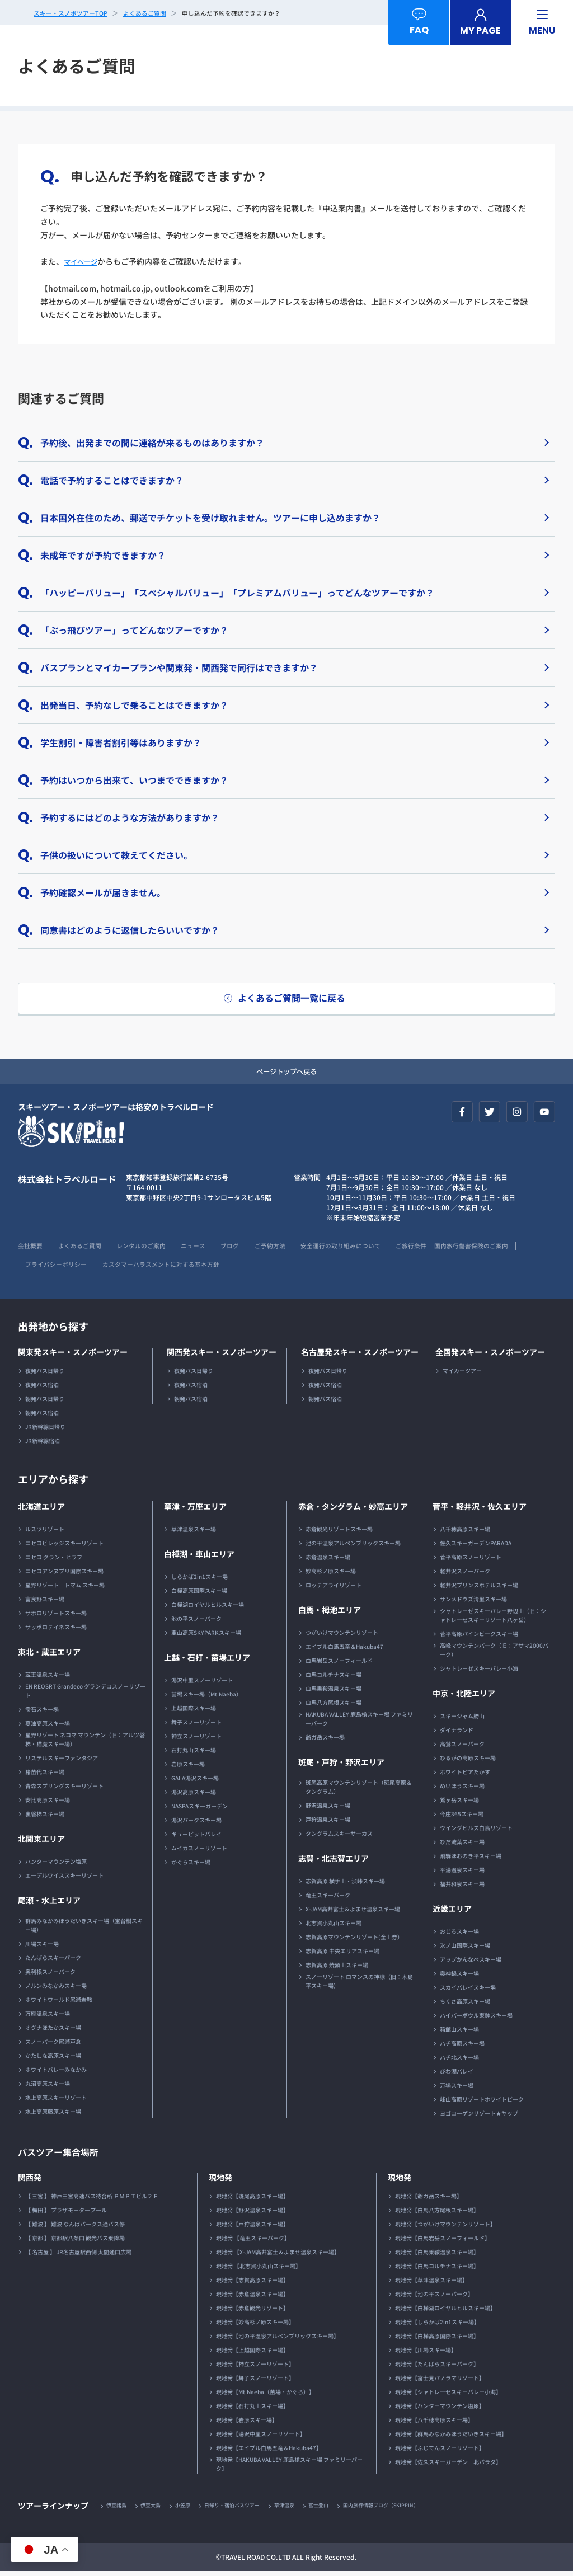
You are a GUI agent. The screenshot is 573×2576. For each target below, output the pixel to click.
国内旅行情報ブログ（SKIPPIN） (406, 2510)
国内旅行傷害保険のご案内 (58, 1267)
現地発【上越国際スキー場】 (252, 2353)
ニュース (211, 1249)
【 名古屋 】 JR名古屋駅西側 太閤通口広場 (78, 2255)
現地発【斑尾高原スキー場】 (252, 2200)
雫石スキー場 (42, 1713)
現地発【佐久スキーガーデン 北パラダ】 (448, 2465)
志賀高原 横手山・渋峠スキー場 (345, 1885)
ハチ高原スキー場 (462, 2047)
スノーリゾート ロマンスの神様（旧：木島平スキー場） (359, 1985)
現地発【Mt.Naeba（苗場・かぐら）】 (265, 2395)
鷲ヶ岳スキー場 (459, 1803)
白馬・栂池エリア (329, 1613)
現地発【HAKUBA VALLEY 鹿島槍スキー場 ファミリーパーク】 (289, 2467)
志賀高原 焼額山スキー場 (337, 1968)
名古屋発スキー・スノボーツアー (360, 1355)
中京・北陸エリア (464, 1697)
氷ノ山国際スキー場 (465, 1949)
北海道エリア (41, 1510)
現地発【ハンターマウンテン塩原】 (440, 2409)
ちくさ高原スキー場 (465, 2005)
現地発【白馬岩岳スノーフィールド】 (442, 2241)
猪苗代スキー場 (44, 1775)
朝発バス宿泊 (42, 1416)
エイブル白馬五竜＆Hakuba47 (344, 1650)
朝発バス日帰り (44, 1402)
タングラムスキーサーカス (339, 1837)
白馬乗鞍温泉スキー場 (333, 1692)
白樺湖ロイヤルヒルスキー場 (207, 1608)
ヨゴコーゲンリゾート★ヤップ (479, 2117)
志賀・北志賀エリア (333, 1862)
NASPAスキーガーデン (199, 1810)
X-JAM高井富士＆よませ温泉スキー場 (353, 1913)
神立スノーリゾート (196, 1740)
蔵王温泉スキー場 (47, 1678)
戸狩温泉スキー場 (328, 1823)
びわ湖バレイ (456, 2075)
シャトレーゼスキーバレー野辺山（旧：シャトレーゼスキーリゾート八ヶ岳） (493, 1619)
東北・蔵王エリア (49, 1655)
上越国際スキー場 (193, 1712)
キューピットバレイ (196, 1838)
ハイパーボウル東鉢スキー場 (476, 2019)
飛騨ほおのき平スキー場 (470, 1859)
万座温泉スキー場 (47, 2017)
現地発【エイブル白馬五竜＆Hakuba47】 (269, 2451)
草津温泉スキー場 (193, 1533)
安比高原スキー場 (47, 1803)
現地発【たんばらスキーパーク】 (437, 2367)
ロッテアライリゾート (333, 1589)
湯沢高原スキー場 (193, 1796)
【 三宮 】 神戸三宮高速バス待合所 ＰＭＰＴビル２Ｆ (91, 2200)
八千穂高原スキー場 (465, 1533)
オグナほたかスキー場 (53, 2031)
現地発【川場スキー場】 (426, 2353)
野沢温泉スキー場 (328, 1809)
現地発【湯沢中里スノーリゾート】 (261, 2437)
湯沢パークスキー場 (196, 1824)
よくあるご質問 (85, 1249)
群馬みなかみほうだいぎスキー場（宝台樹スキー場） (84, 1929)
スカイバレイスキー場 (468, 1991)
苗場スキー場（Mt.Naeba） (206, 1698)
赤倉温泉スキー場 (328, 1561)
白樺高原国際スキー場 (199, 1594)
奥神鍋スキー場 (459, 1977)
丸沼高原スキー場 (47, 2087)
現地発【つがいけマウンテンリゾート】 (445, 2228)
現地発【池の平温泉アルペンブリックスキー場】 (277, 2339)
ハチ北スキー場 (459, 2061)
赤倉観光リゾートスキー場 (339, 1533)
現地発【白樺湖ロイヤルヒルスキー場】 (445, 2311)
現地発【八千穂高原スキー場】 (434, 2423)
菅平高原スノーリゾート (470, 1561)
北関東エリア (41, 1842)
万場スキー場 (456, 2089)
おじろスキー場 (459, 1935)
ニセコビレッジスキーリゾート (64, 1547)
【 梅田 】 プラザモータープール (66, 2214)
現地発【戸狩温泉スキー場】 (252, 2228)
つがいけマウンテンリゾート (342, 1636)
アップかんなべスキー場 (470, 1963)
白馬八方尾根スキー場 (333, 1706)
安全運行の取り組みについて (373, 1249)
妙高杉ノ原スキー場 (331, 1575)
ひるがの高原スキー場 (468, 1761)
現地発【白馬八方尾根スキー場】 (437, 2214)
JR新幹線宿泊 (42, 1444)
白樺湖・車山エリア (199, 1557)
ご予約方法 (296, 1249)
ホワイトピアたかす (465, 1775)
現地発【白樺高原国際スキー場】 (437, 2339)
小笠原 (190, 2510)
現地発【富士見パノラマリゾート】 (440, 2381)
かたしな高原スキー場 (53, 2059)
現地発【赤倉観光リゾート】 (252, 2311)
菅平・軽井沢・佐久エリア (480, 1510)
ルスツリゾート (44, 1533)
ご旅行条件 (451, 1249)
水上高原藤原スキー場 (53, 2115)
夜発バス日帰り (44, 1374)
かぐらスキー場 (190, 1866)
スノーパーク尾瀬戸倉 (53, 2045)
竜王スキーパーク (328, 1899)
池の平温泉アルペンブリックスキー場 (353, 1547)
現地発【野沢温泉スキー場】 (252, 2214)
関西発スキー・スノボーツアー (221, 1355)
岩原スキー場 (188, 1768)
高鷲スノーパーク (462, 1747)
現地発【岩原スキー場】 (247, 2423)
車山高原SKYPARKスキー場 (206, 1636)
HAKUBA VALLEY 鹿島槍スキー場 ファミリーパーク (359, 1722)
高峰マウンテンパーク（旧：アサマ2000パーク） (494, 1653)
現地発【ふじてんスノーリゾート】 (440, 2451)
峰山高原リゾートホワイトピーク (482, 2103)
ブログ (252, 1249)
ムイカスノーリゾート (199, 1852)
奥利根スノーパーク (50, 1975)
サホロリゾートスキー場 (56, 1617)
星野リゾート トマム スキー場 (65, 1589)
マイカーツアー (462, 1374)
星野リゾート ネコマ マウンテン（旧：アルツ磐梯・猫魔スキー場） (85, 1743)
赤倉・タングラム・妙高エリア (353, 1510)
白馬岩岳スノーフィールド (339, 1664)
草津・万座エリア (195, 1510)
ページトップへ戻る (286, 1074)
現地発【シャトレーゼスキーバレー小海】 (448, 2395)
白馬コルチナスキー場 (333, 1678)
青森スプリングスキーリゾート (64, 1789)
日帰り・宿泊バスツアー (244, 2510)
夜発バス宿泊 (42, 1388)
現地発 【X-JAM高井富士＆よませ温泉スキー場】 (278, 2255)
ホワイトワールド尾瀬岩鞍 (58, 2003)
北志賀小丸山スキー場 (333, 1926)
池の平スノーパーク (196, 1622)
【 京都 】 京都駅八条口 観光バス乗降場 (75, 2241)
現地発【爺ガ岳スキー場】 (428, 2200)
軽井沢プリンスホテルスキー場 (479, 1589)
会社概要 (31, 1249)
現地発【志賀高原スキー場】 (252, 2283)
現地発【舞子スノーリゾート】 (255, 2381)
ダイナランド (456, 1733)
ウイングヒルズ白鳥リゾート (476, 1831)
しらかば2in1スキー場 (199, 1580)
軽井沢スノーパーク (465, 1575)
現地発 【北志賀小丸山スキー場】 (258, 2269)
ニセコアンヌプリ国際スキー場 (64, 1575)
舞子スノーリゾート (196, 1726)
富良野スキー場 (44, 1603)
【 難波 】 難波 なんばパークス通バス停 (75, 2228)
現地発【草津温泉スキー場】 (431, 2283)
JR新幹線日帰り (45, 1430)
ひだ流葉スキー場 (462, 1845)
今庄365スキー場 (461, 1817)
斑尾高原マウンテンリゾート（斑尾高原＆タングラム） (359, 1790)
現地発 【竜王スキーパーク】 (253, 2241)
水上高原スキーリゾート (56, 2101)
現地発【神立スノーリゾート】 (255, 2367)
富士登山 (339, 2510)
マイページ (83, 261)
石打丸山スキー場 (193, 1754)
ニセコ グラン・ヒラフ (53, 1561)
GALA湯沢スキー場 (195, 1782)
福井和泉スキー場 (462, 1887)
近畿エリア (452, 1912)
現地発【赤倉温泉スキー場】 (252, 2297)
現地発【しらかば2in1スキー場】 (437, 2325)
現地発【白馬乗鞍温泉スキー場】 (437, 2255)
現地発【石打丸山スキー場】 (252, 2409)
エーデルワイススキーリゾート (64, 1879)
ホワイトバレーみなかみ (56, 2073)
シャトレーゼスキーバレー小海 (479, 1672)
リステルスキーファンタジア (61, 1761)
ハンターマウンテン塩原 (56, 1865)
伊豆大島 (155, 2510)
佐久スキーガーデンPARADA (475, 1547)
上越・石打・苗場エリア (207, 1661)
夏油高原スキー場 (47, 1727)
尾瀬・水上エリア (49, 1904)
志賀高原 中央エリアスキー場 (342, 1954)
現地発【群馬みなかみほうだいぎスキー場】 (451, 2437)
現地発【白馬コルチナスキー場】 (437, 2269)
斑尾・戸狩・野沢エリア (341, 1765)
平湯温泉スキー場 (462, 1873)
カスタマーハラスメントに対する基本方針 (264, 1267)
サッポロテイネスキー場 (56, 1631)
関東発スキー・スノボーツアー (73, 1355)
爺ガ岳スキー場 (325, 1741)
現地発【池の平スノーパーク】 (434, 2297)
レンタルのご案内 (153, 1249)
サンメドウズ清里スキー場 (473, 1603)
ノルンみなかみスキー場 (56, 1989)
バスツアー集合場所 (63, 2155)
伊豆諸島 (118, 2510)
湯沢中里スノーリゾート (202, 1684)
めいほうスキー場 (462, 1789)
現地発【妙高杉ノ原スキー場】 (255, 2325)
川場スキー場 (42, 1947)
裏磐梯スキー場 (44, 1817)
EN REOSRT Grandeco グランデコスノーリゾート (85, 1694)
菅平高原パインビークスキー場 (479, 1637)
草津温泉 (301, 2510)
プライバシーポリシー (149, 1267)
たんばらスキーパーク (53, 1961)
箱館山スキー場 (459, 2033)
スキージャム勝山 (462, 1719)
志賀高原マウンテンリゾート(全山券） (354, 1940)
